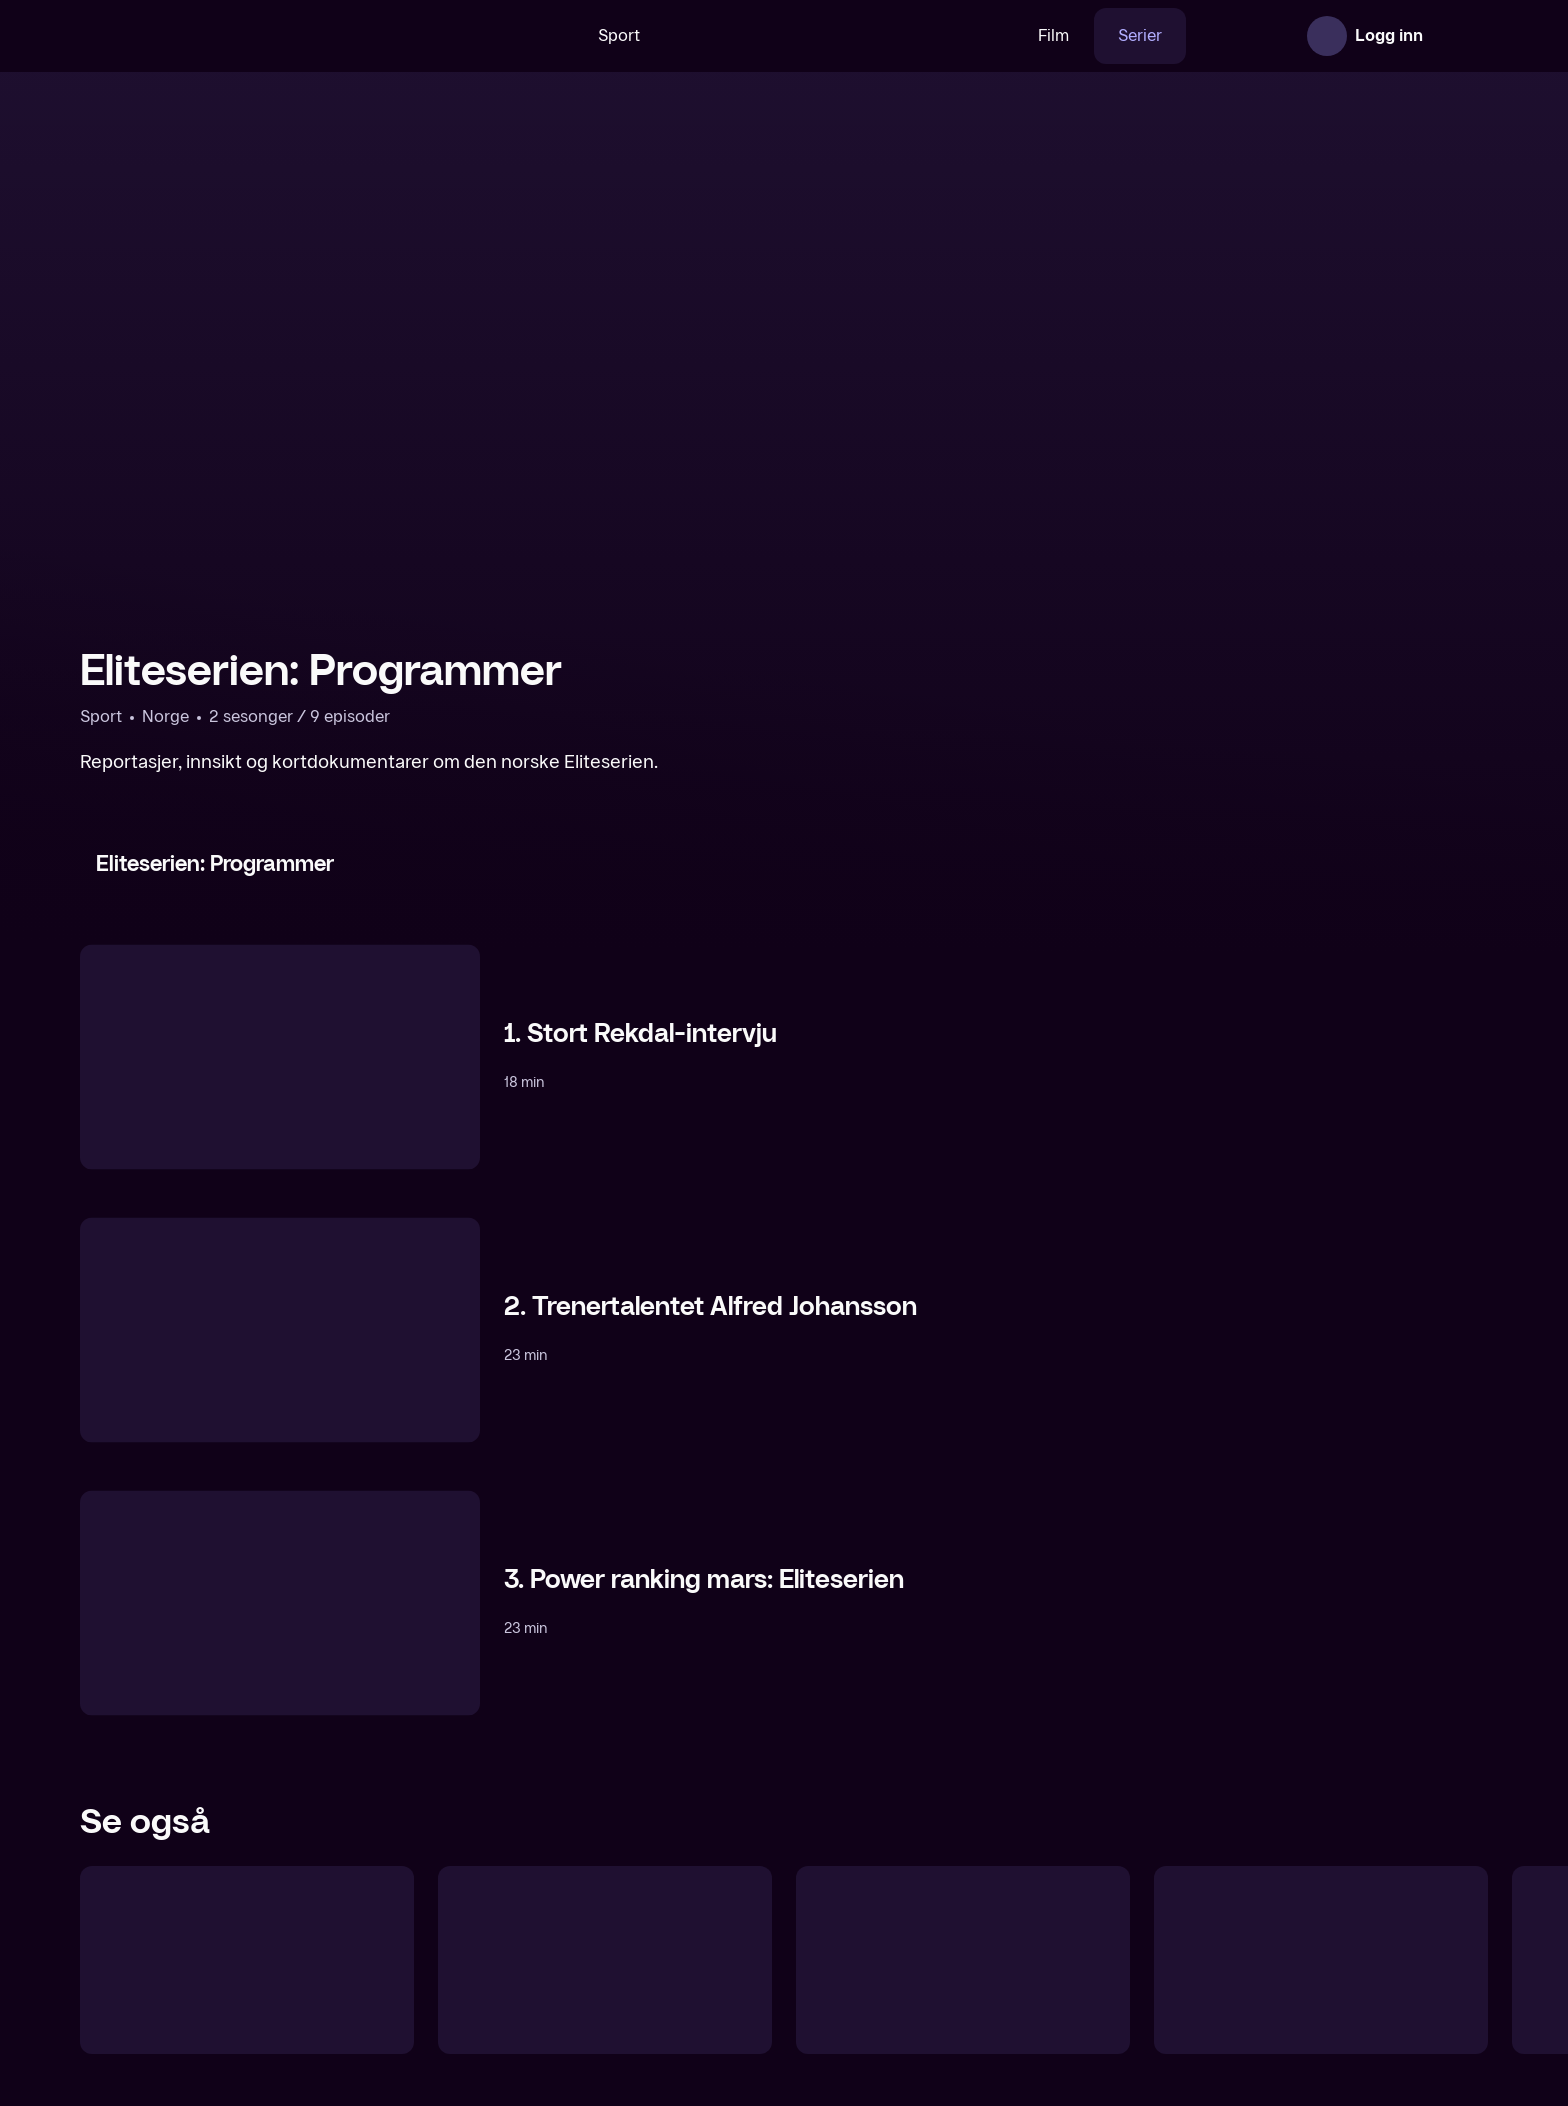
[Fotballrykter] (963, 1960)
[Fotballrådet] (247, 1960)
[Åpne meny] (1460, 36)
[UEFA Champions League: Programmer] (605, 1960)
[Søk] (483, 36)
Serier (1078, 35)
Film (991, 35)
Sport (557, 35)
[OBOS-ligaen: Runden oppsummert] (1321, 1960)
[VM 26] (777, 36)
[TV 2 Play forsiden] (230, 36)
